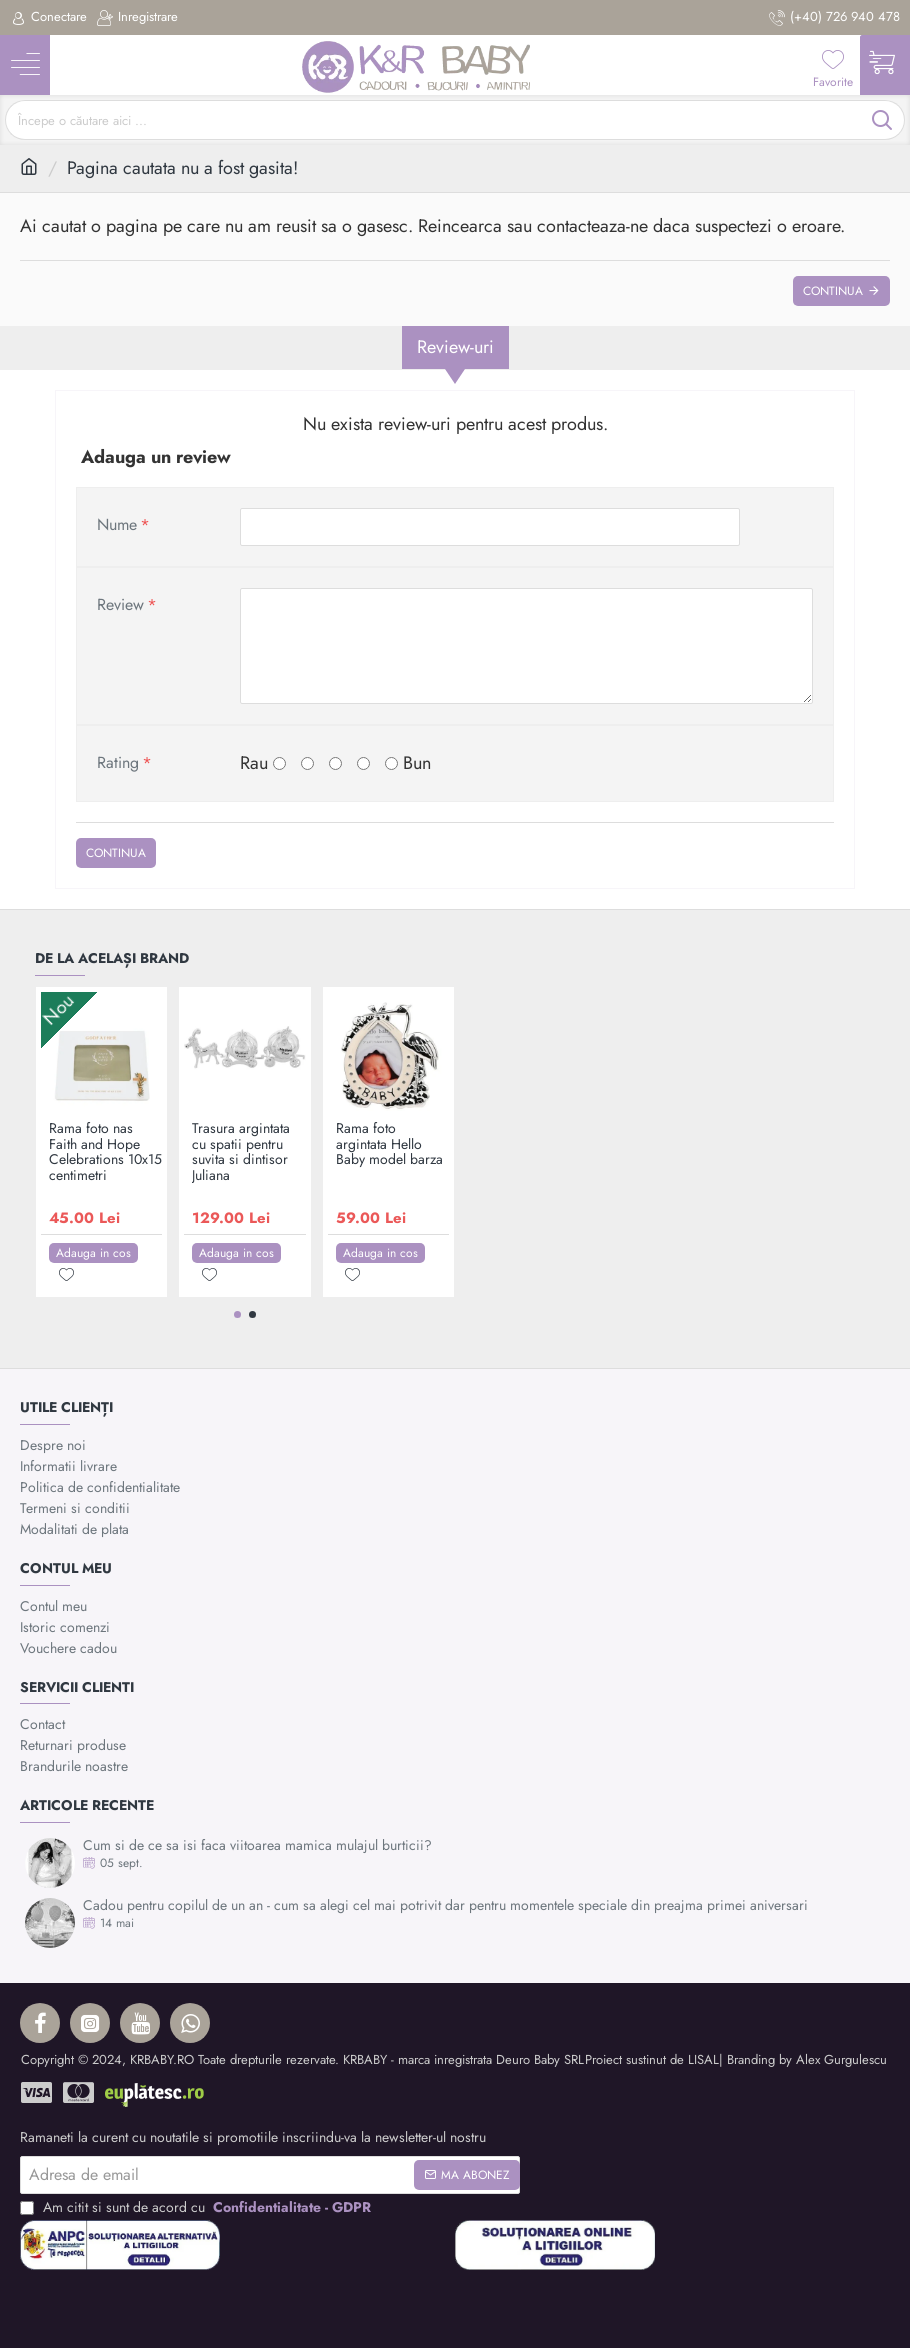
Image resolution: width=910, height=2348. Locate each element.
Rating (118, 762)
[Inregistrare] (137, 17)
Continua (833, 291)
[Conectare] (48, 17)
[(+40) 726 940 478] (834, 17)
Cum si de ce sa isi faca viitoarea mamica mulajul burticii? (257, 1845)
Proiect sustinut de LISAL (652, 2059)
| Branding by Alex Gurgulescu (803, 2059)
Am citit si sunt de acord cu (197, 2207)
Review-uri (455, 347)
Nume (117, 524)
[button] (93, 1253)
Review (120, 604)
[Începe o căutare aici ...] (882, 120)
